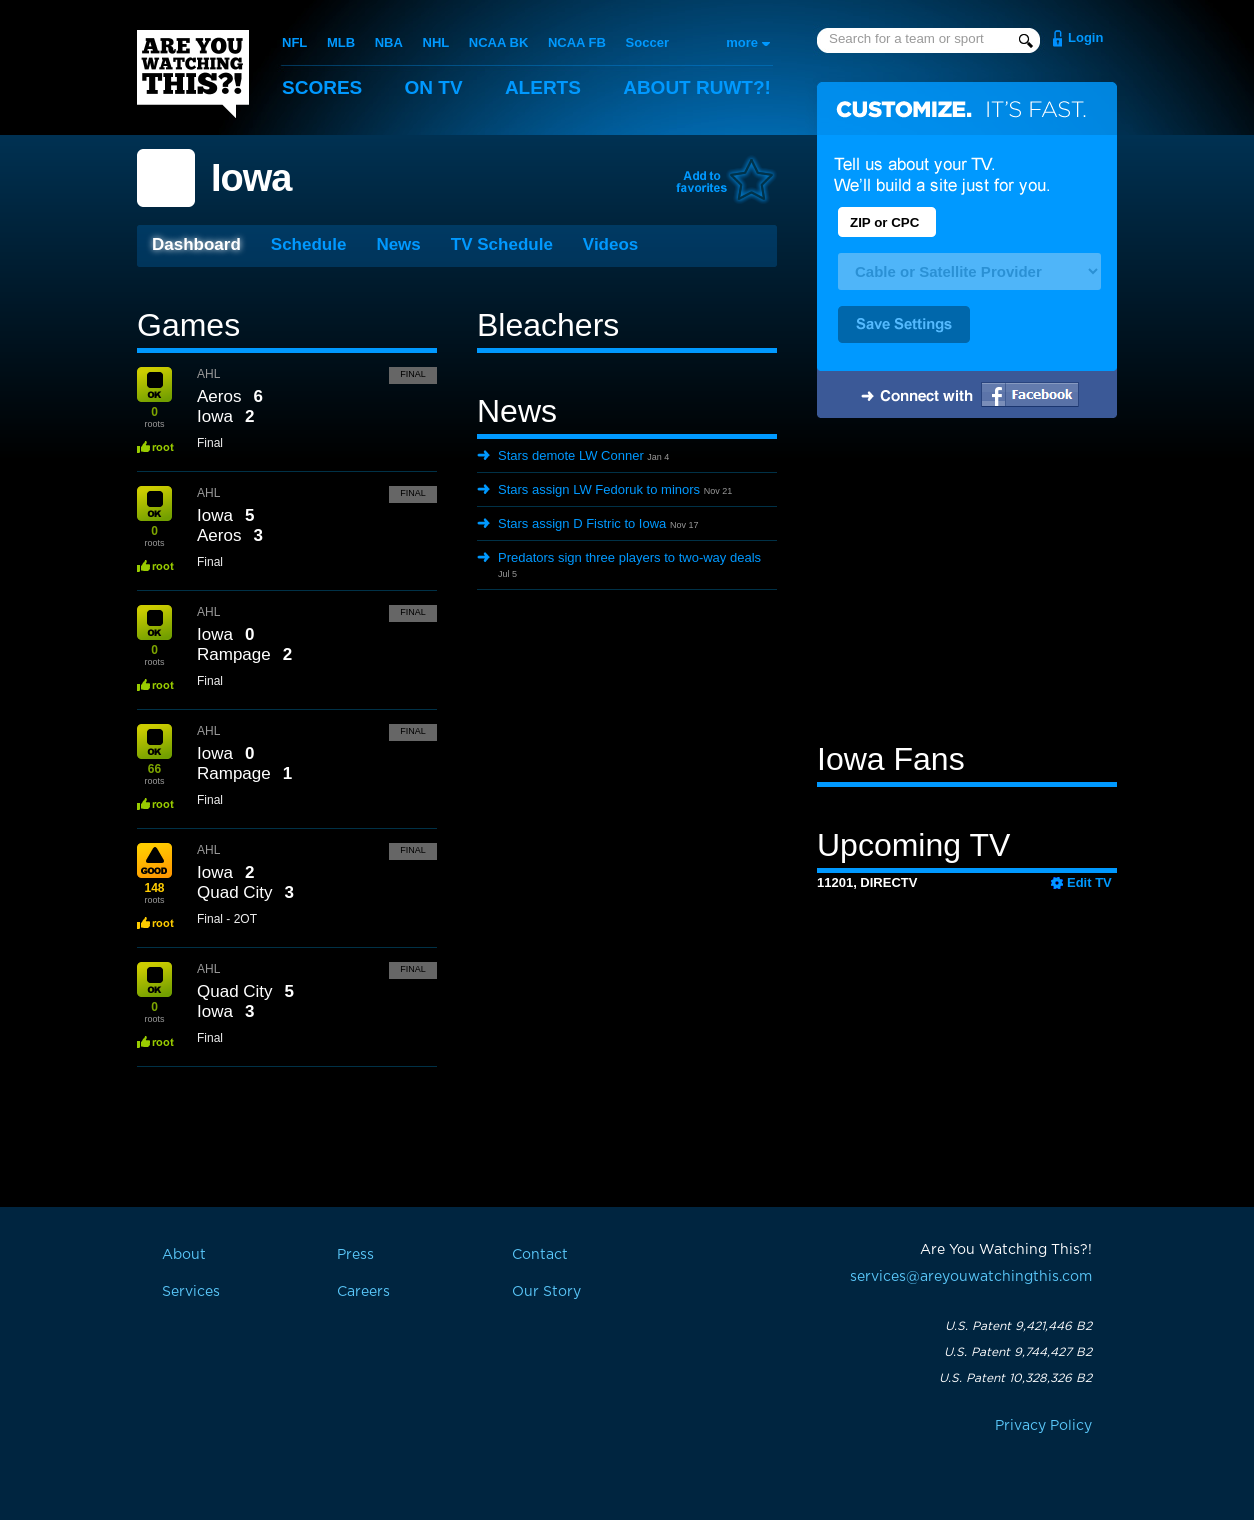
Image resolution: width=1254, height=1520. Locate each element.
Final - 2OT (227, 919)
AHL (208, 374)
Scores (322, 87)
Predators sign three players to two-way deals (629, 557)
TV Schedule (502, 244)
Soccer (647, 42)
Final (413, 374)
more (742, 42)
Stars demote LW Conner (571, 455)
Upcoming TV (913, 845)
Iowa (251, 178)
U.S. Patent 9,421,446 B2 (1018, 1326)
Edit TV (1089, 882)
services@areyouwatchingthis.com (971, 1277)
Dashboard (196, 244)
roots (154, 417)
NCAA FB (577, 42)
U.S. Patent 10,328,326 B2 (1015, 1378)
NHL (436, 42)
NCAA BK (498, 42)
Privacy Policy (1043, 1426)
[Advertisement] (967, 583)
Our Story (546, 1292)
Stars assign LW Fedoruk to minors (599, 489)
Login (1085, 37)
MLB (341, 42)
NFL (294, 42)
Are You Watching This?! (193, 74)
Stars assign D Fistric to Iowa (582, 523)
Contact (540, 1255)
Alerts (543, 87)
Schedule (309, 244)
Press (355, 1255)
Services (191, 1292)
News (398, 244)
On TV (434, 87)
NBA (389, 42)
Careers (363, 1292)
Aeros (219, 396)
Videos (610, 244)
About (697, 87)
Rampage (234, 654)
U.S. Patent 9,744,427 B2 (1018, 1352)
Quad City (235, 892)
